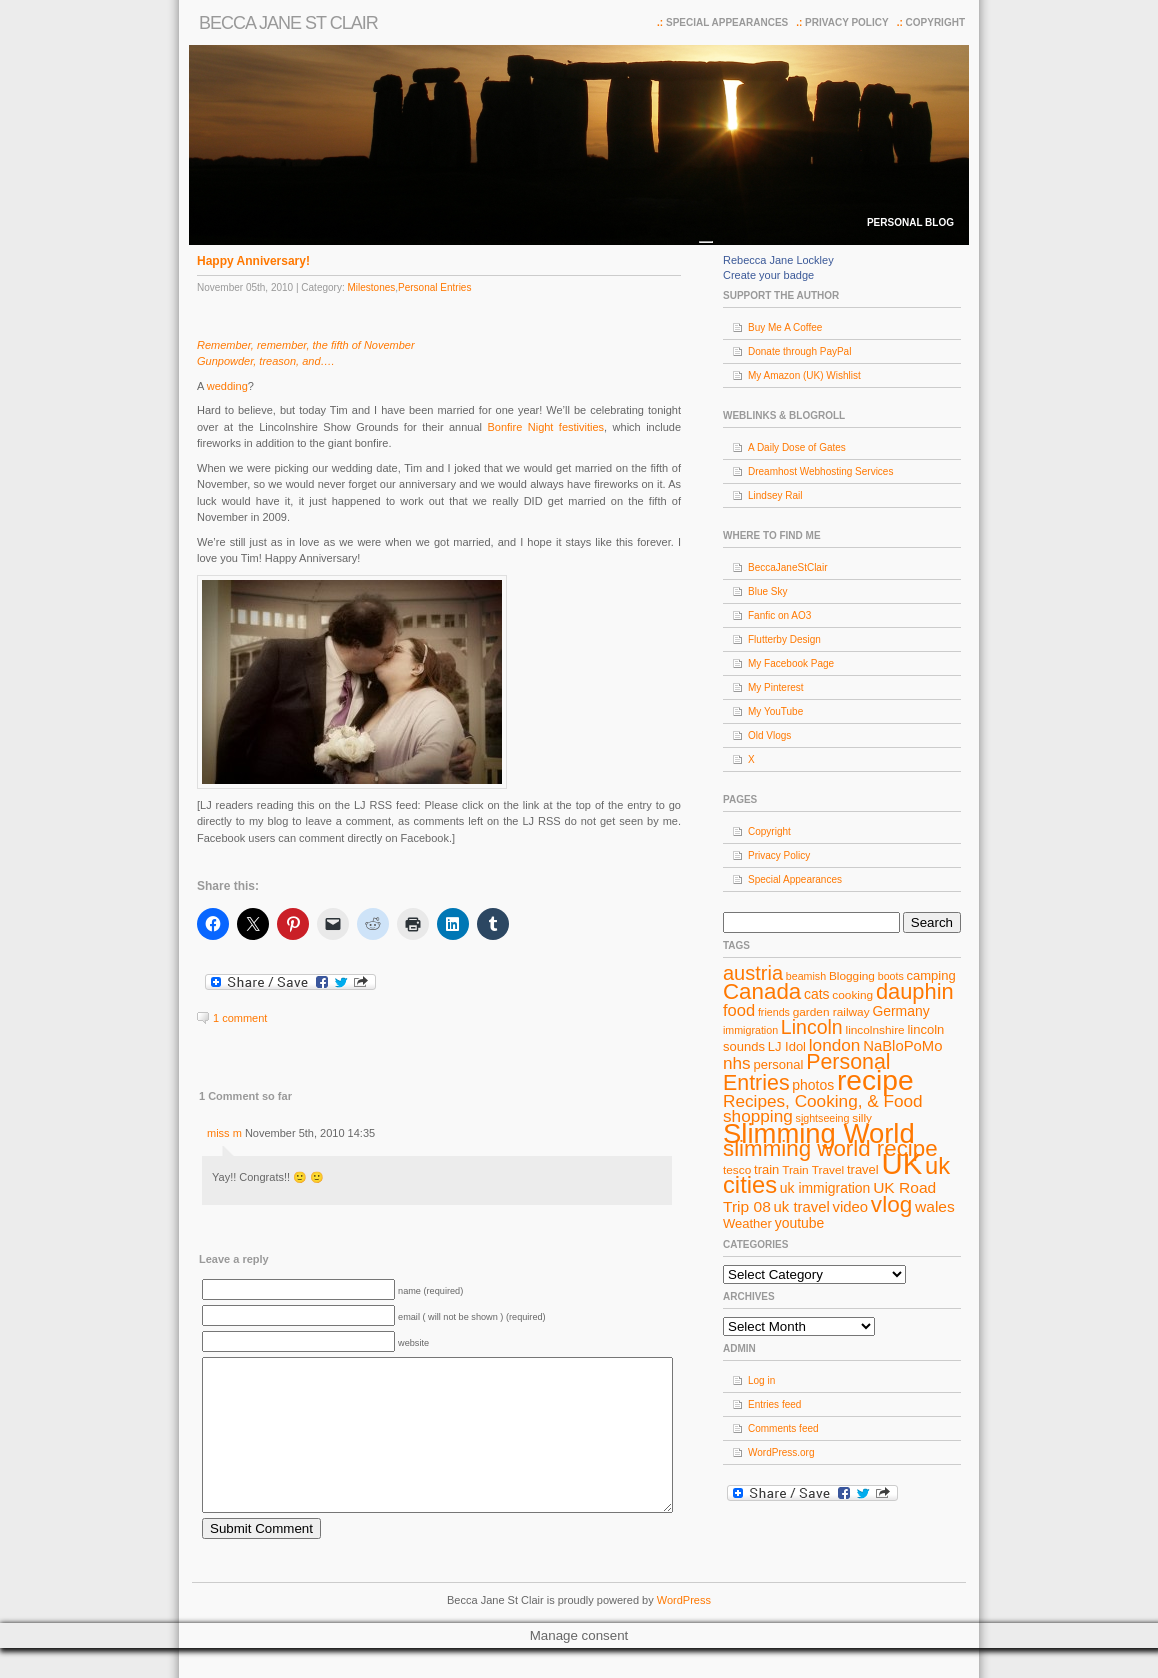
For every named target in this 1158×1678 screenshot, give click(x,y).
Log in (761, 1380)
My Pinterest (776, 687)
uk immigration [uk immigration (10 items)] (825, 1188)
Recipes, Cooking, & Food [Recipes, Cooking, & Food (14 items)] (823, 1101)
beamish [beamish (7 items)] (806, 976)
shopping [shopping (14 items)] (758, 1116)
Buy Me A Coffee (785, 327)
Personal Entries (434, 287)
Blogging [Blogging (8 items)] (852, 976)
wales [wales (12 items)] (935, 1206)
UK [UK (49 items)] (902, 1163)
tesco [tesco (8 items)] (737, 1170)
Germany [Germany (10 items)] (900, 1011)
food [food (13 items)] (739, 1010)
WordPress (684, 1630)
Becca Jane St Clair (288, 23)
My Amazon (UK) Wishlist (804, 375)
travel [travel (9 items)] (863, 1169)
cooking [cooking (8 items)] (852, 995)
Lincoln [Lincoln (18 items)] (812, 1027)
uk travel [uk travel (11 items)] (802, 1207)
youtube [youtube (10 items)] (800, 1223)
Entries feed (774, 1404)
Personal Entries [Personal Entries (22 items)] (807, 1072)
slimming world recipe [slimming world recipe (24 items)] (830, 1148)
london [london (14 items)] (835, 1045)
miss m (224, 1133)
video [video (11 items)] (851, 1207)
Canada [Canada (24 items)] (762, 991)
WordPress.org (781, 1452)
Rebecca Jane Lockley (778, 260)
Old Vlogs (769, 735)
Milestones (371, 287)
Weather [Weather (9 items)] (747, 1223)
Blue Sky (767, 591)
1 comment (240, 1018)
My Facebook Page (791, 663)
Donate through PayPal (799, 351)
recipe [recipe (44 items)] (875, 1080)
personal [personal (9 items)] (779, 1064)
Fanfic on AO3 (779, 615)
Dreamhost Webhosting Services (820, 471)
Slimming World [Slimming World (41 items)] (819, 1133)
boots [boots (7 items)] (891, 976)
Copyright (935, 22)
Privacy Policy (847, 22)
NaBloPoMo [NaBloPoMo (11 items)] (902, 1046)
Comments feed (783, 1428)
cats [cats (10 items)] (817, 994)
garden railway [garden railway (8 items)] (831, 1012)
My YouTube (775, 711)
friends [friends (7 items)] (774, 1012)
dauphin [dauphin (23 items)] (915, 991)
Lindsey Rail (775, 495)
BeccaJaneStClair (787, 567)
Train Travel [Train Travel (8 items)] (813, 1170)
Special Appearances (727, 22)
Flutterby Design (784, 639)
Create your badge (768, 275)
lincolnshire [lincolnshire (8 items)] (875, 1030)
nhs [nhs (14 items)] (737, 1063)
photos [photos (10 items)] (813, 1085)
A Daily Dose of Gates (797, 447)
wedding (227, 386)
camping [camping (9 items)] (931, 975)
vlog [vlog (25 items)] (891, 1204)
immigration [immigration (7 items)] (750, 1030)
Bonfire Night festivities (545, 427)
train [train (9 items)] (766, 1169)
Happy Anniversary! (253, 261)
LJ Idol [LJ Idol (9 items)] (787, 1046)
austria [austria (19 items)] (753, 973)
